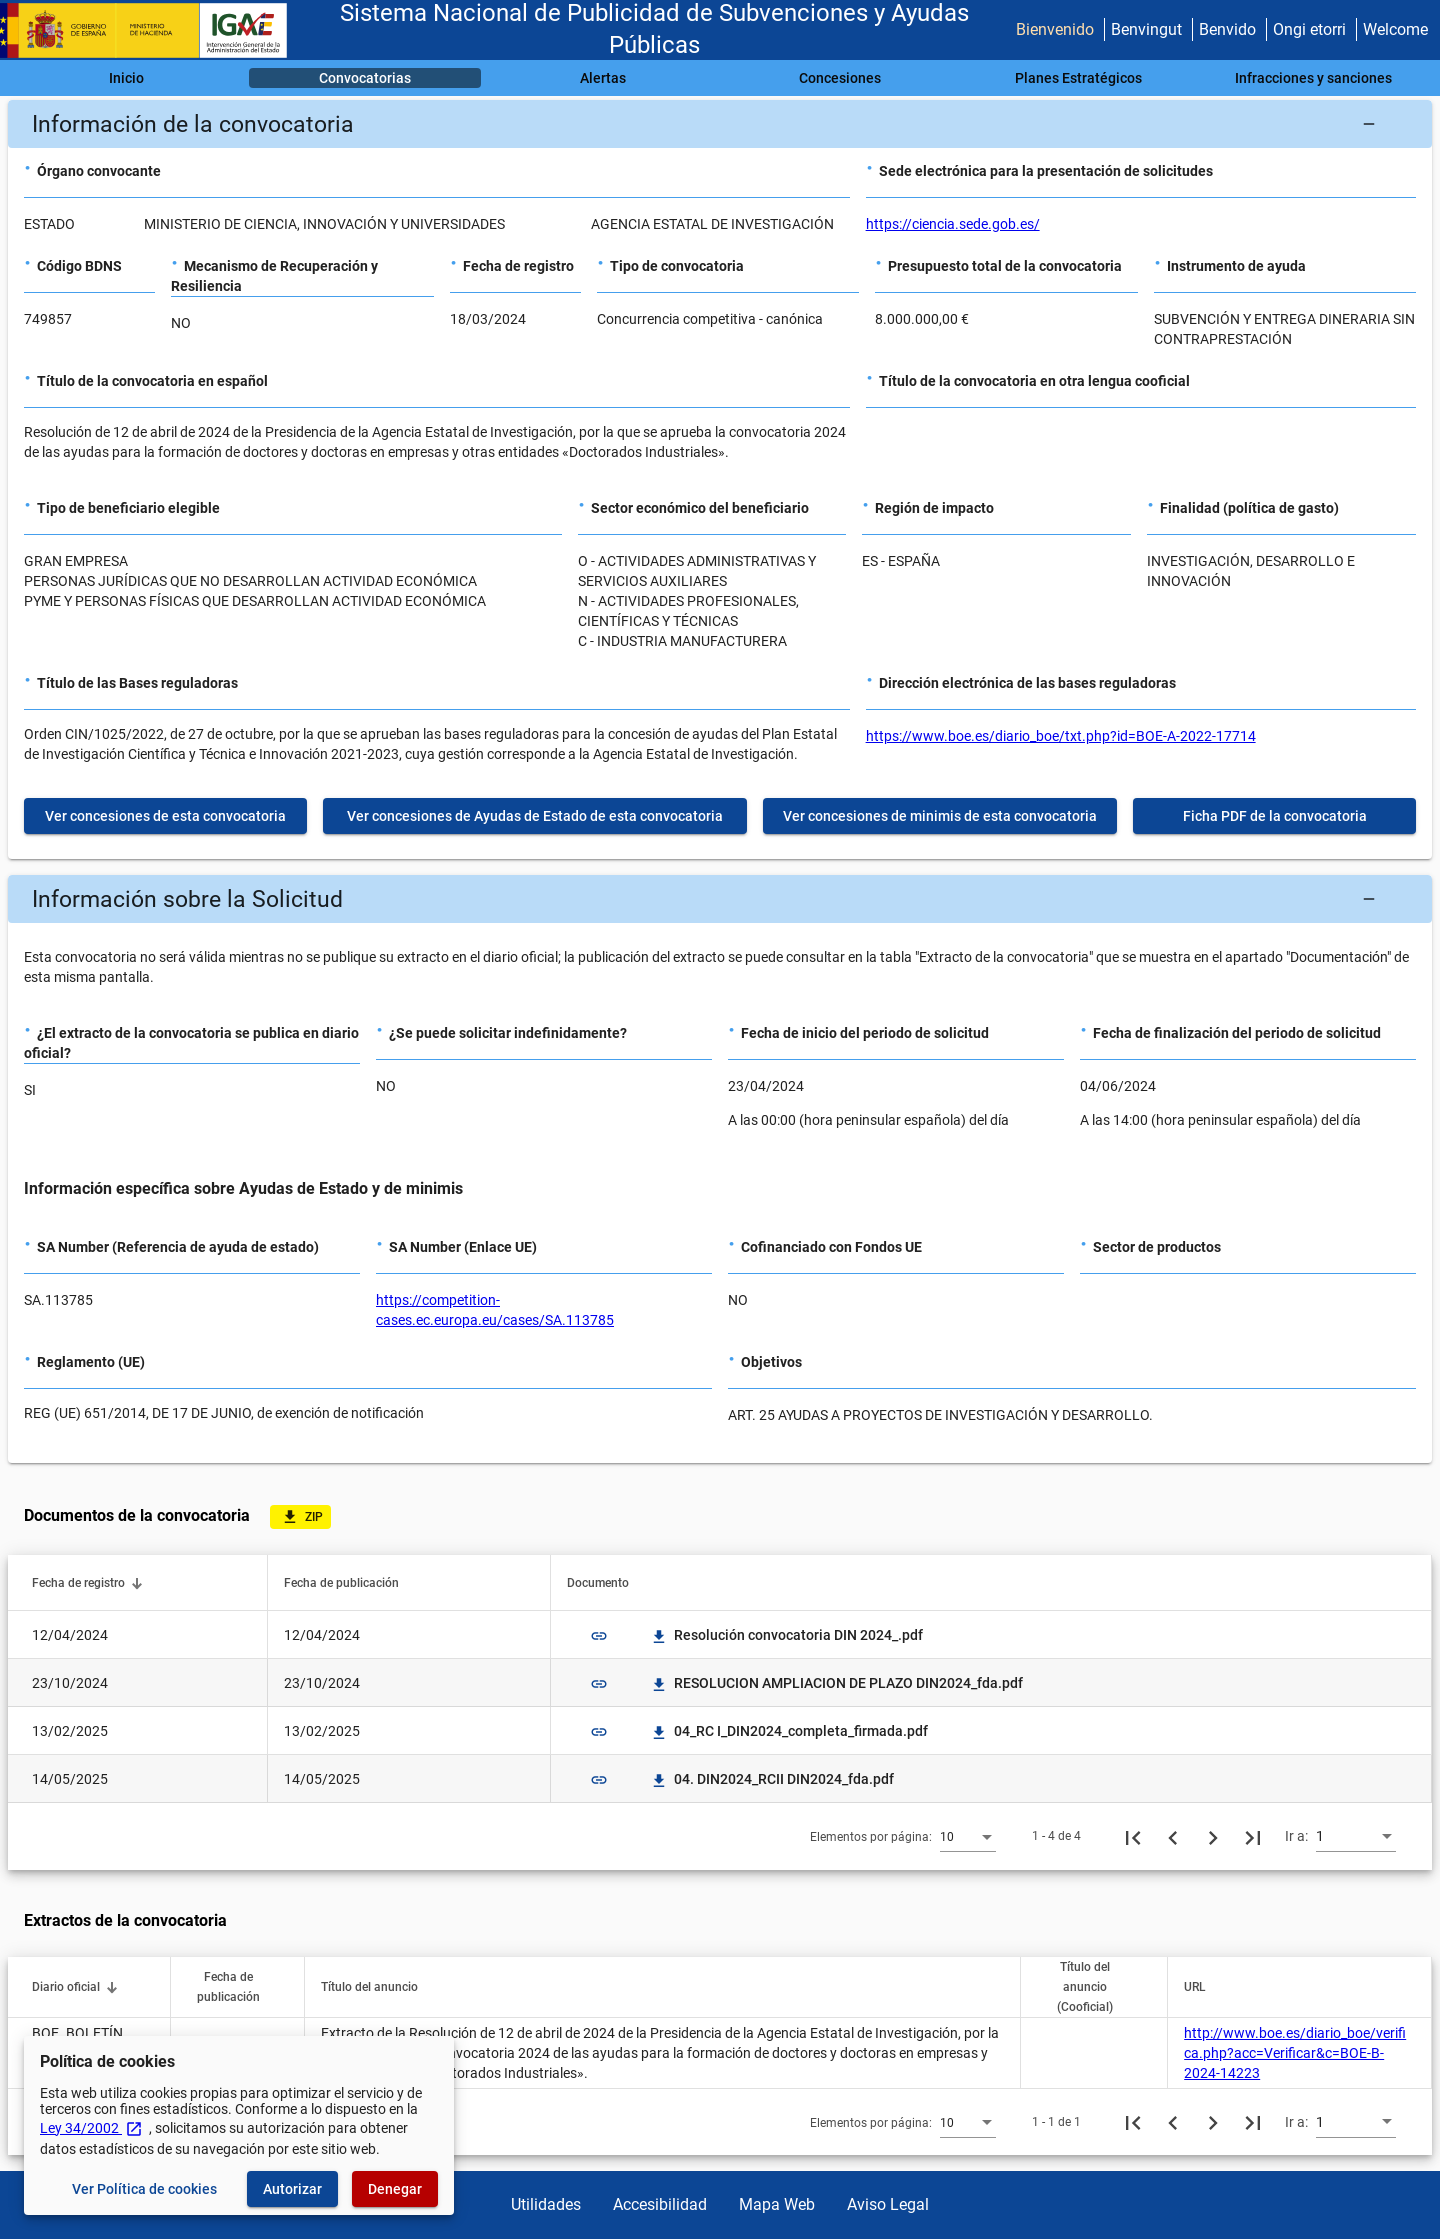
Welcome (1395, 29)
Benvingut (1146, 29)
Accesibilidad (660, 2204)
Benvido (1227, 29)
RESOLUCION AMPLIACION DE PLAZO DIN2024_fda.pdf (836, 1683)
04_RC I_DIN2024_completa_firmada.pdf (789, 1731)
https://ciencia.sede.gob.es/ (953, 224)
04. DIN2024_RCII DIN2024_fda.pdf (772, 1779)
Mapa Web (777, 2204)
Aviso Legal (888, 2204)
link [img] (599, 1636)
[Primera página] (1133, 1836)
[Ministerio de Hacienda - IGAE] (153, 30)
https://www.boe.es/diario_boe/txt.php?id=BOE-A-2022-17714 (1061, 736)
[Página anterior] (1173, 1836)
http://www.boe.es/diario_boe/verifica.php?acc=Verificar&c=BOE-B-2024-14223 (1295, 2053)
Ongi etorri (1309, 29)
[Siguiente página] (1213, 1836)
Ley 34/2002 (91, 2128)
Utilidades (546, 2204)
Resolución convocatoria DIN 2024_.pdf (786, 1635)
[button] (720, 124)
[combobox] (968, 1836)
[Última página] (1253, 1836)
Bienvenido (1055, 29)
